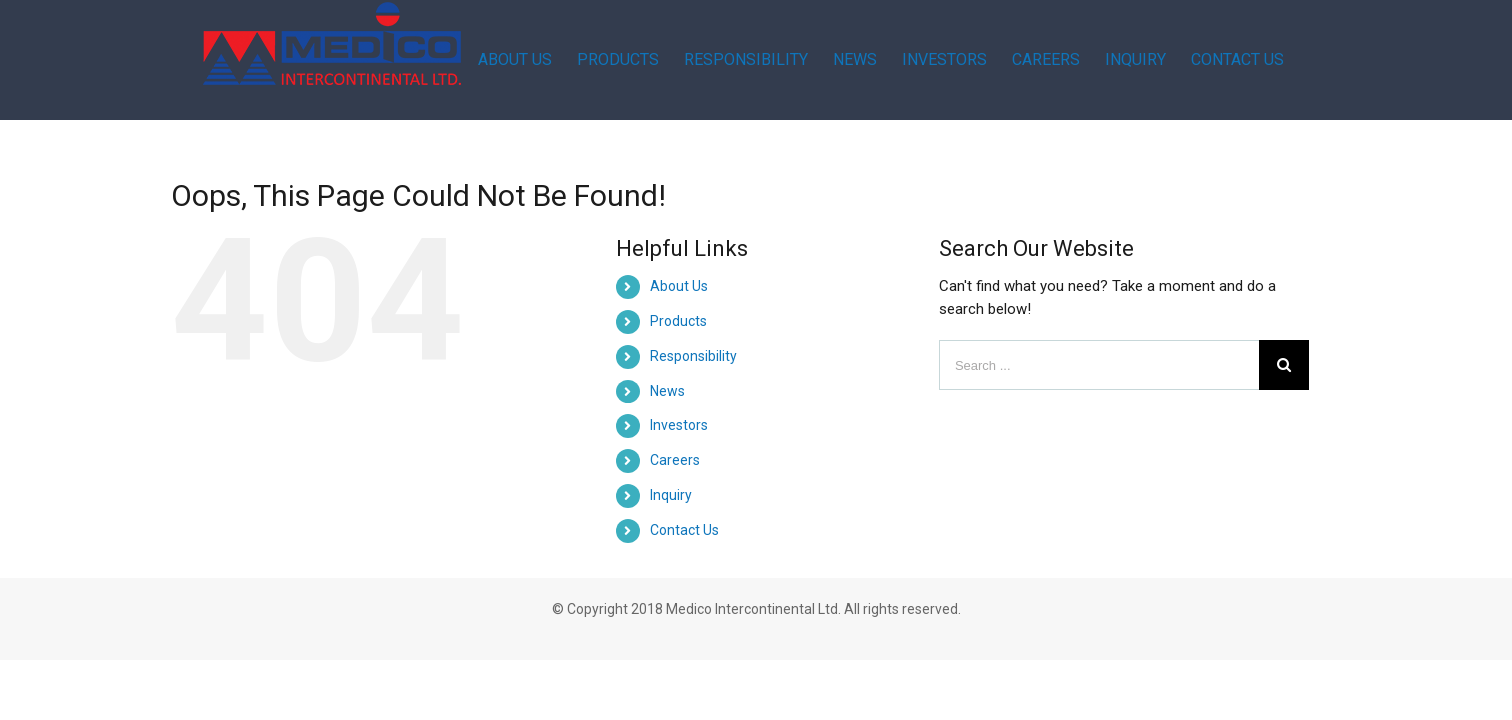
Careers (675, 460)
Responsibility (693, 356)
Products (678, 321)
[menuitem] (589, 60)
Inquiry (671, 495)
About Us (679, 286)
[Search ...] (1099, 365)
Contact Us (684, 530)
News (667, 391)
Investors (679, 425)
